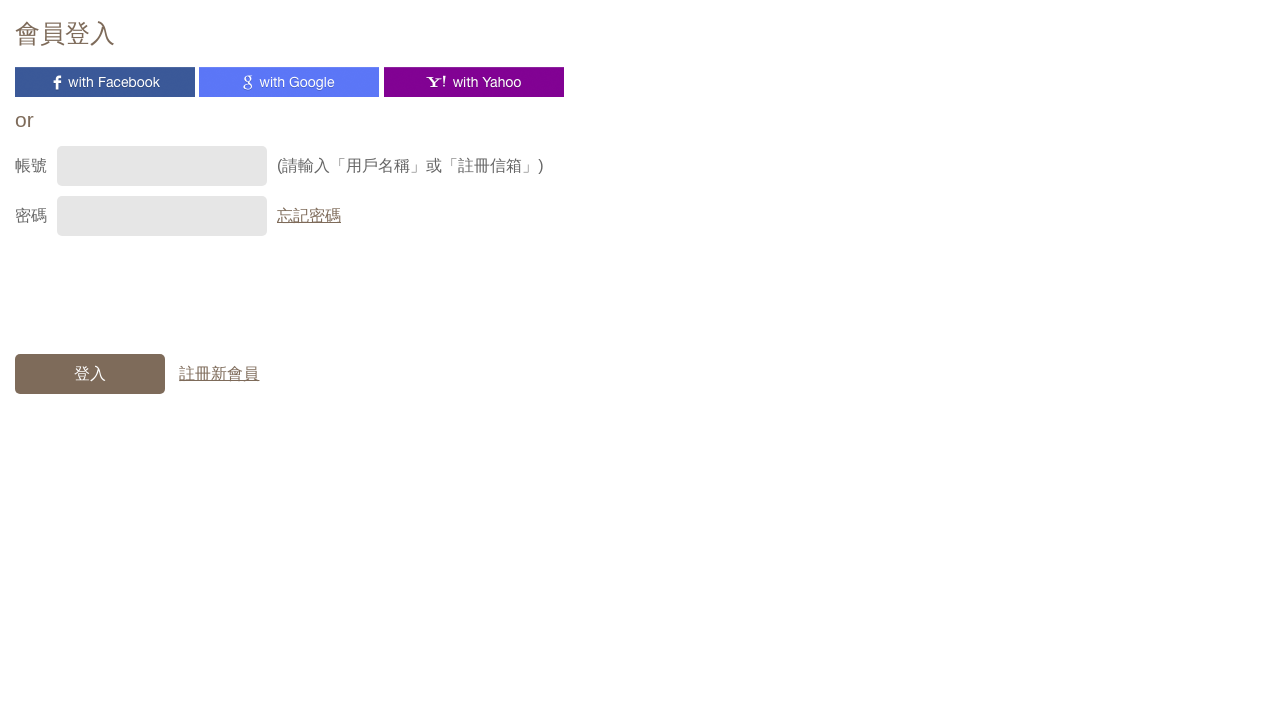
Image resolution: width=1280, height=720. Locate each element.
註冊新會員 (219, 373)
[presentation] (167, 285)
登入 (90, 373)
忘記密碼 (309, 215)
